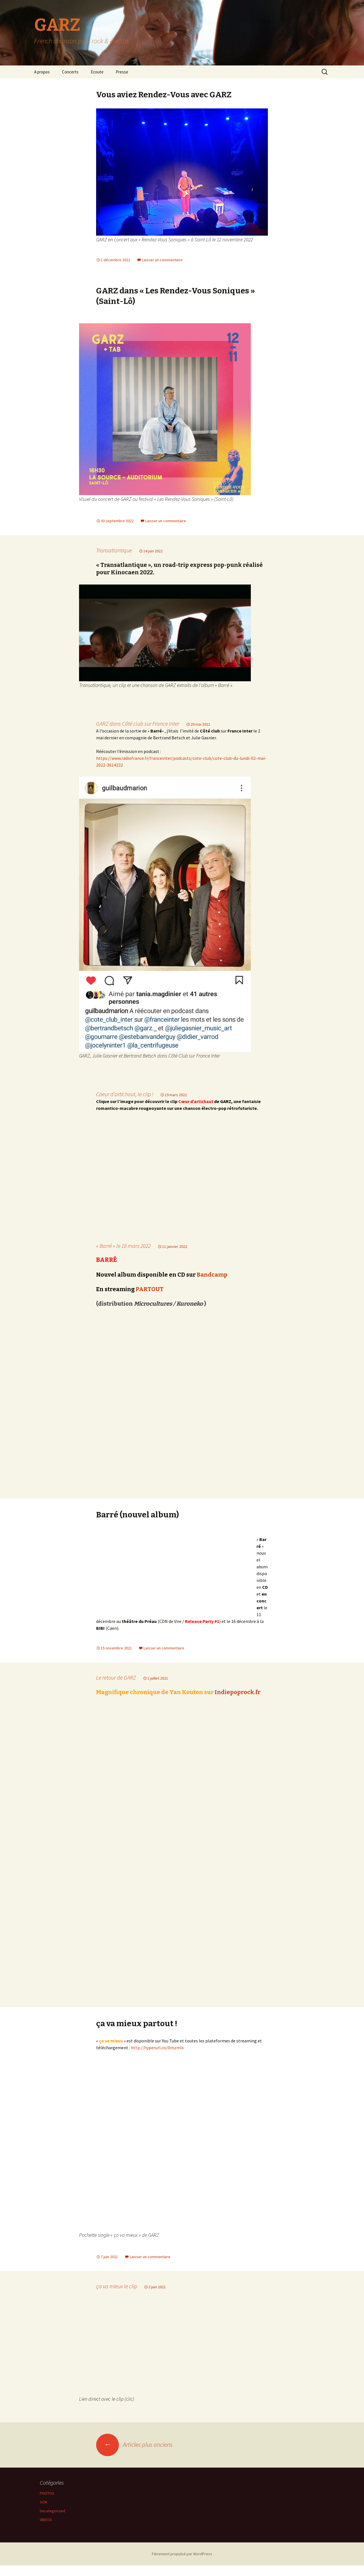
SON (43, 2512)
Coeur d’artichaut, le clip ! (124, 1094)
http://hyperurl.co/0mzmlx (157, 2058)
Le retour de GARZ (116, 1687)
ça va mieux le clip (116, 2296)
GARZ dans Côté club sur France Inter (137, 723)
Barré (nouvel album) (137, 1522)
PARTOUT (150, 1297)
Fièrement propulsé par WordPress (182, 2564)
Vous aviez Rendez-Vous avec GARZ (163, 94)
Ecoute (97, 72)
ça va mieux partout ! (136, 2033)
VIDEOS (46, 2530)
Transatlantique (114, 550)
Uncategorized (52, 2521)
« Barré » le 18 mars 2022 (123, 1253)
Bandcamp (212, 1282)
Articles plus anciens (134, 2455)
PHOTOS (47, 2503)
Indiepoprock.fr (237, 1702)
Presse (122, 72)
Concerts (70, 72)
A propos (42, 72)
